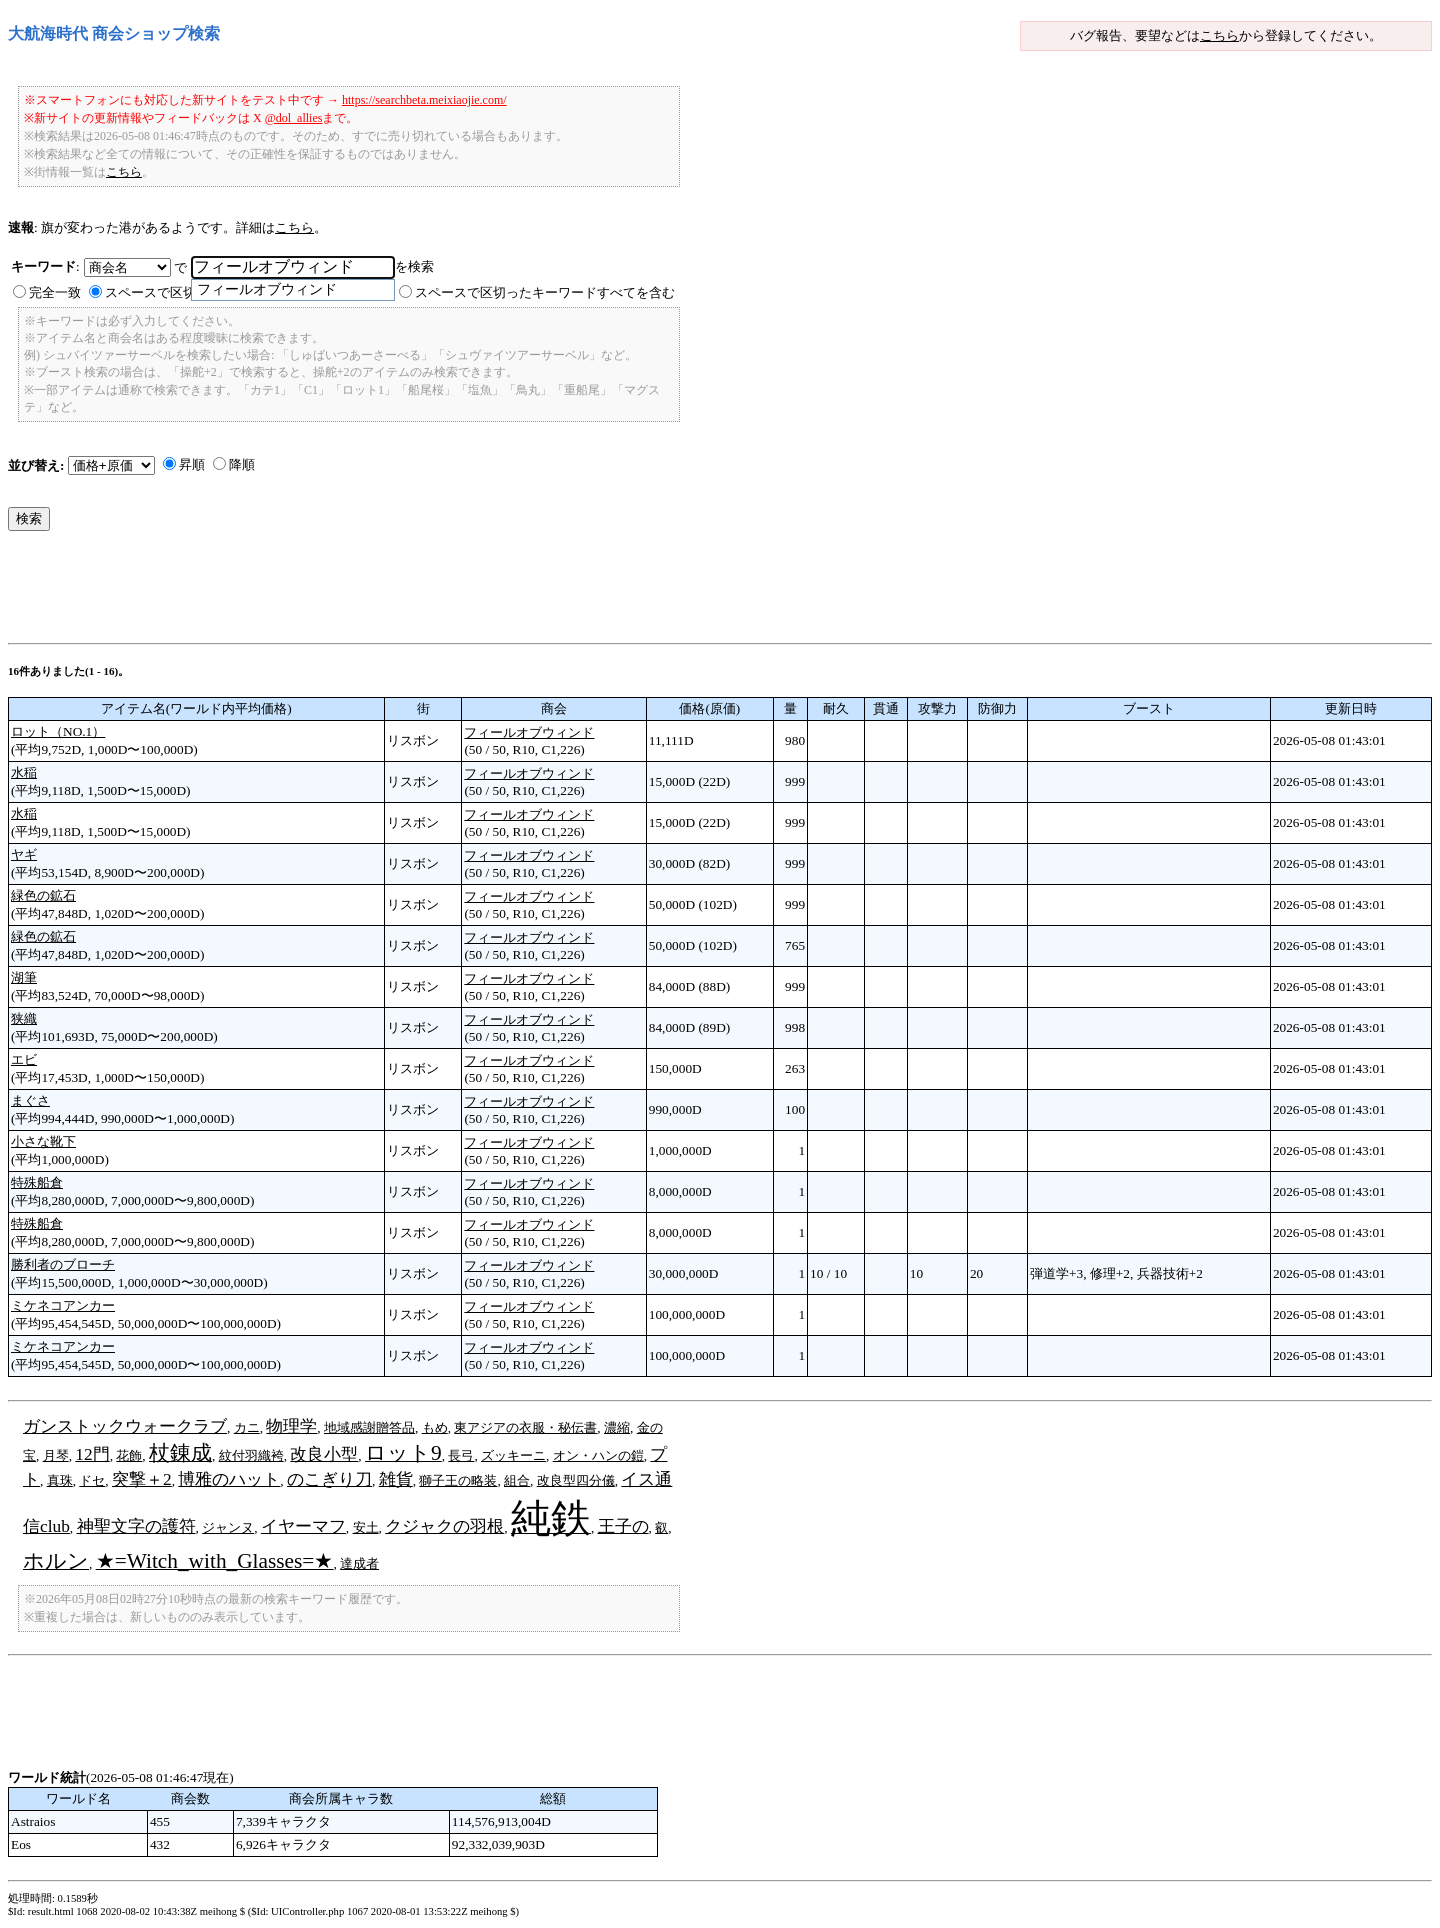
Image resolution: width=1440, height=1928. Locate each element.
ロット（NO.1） (58, 731)
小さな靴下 (43, 1141)
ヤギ (24, 854)
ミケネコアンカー (63, 1305)
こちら (1219, 35)
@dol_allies (294, 118)
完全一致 (55, 292)
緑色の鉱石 (43, 895)
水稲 (24, 772)
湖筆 (24, 977)
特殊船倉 (37, 1182)
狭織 (24, 1018)
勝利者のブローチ (63, 1264)
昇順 (192, 464)
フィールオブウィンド (529, 732)
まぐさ (30, 1100)
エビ (24, 1059)
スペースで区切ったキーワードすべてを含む (545, 292)
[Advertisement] (372, 592)
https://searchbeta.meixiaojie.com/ (424, 100)
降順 (242, 464)
